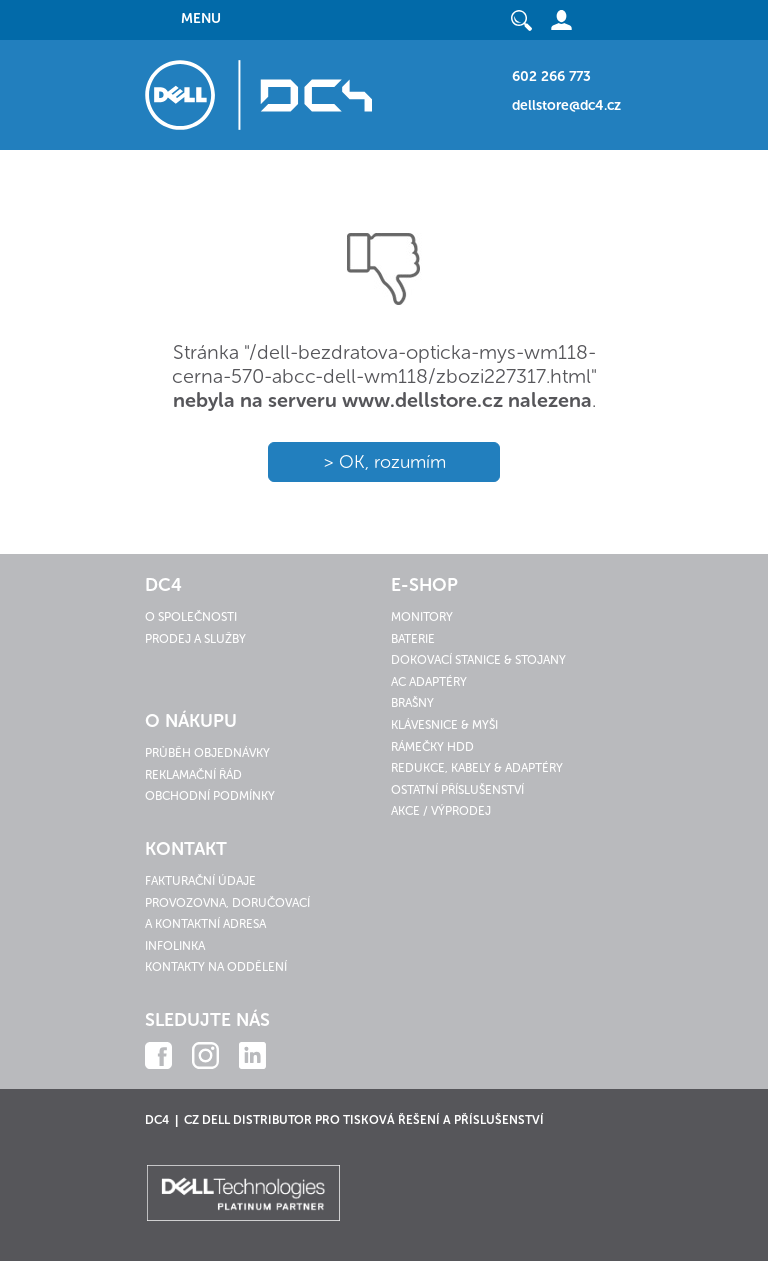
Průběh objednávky (207, 753)
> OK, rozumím (384, 462)
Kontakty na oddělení (216, 967)
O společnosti (191, 617)
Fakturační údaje (200, 881)
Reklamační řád (193, 775)
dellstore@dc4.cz (566, 105)
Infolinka (175, 946)
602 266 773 (551, 76)
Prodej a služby (195, 639)
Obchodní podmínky (210, 796)
